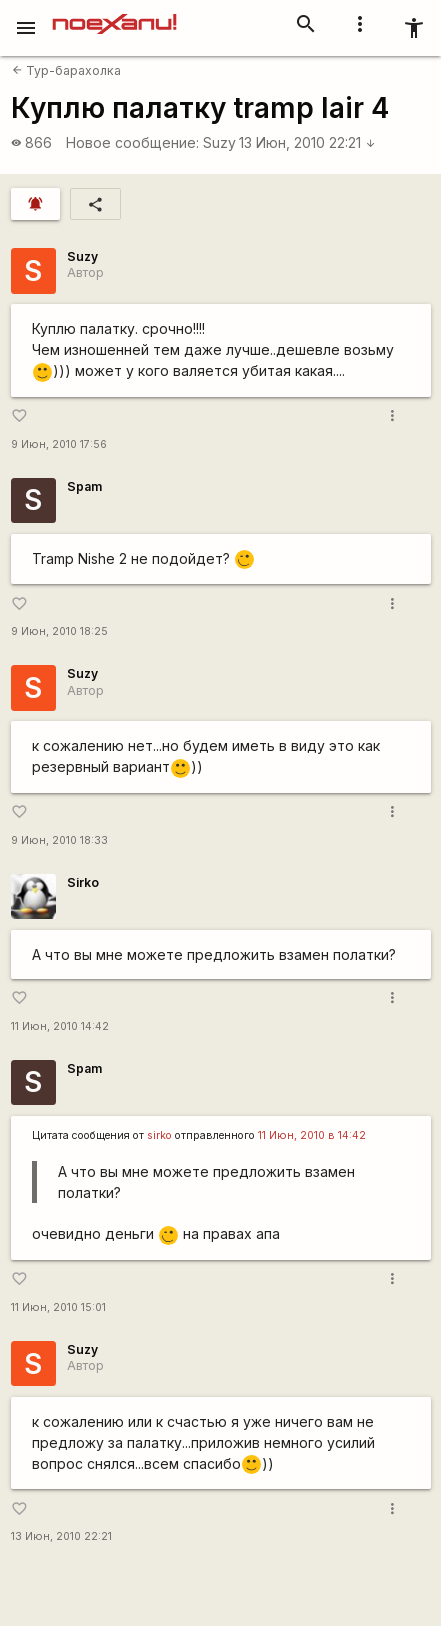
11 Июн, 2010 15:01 (58, 1307)
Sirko (83, 882)
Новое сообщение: (132, 142)
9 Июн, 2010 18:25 (59, 631)
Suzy (219, 142)
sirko (159, 1135)
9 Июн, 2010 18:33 (59, 840)
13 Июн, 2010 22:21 (307, 142)
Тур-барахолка (66, 70)
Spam (84, 486)
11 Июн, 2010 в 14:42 (312, 1135)
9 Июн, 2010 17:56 (59, 444)
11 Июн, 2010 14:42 (60, 1026)
